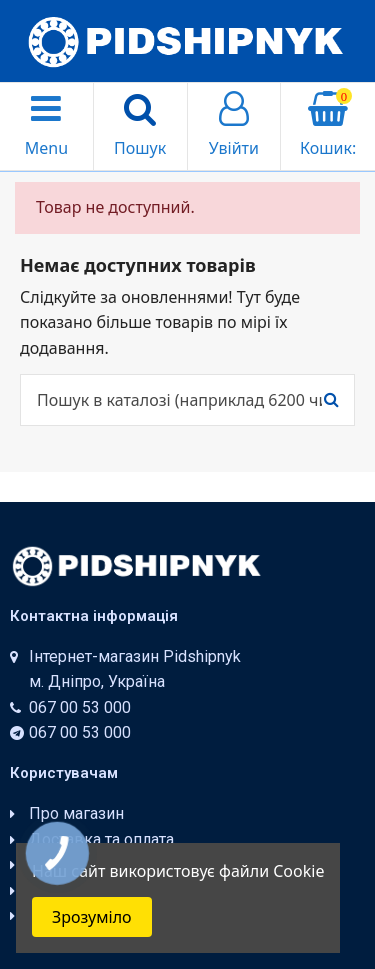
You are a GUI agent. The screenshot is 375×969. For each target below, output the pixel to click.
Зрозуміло (92, 917)
